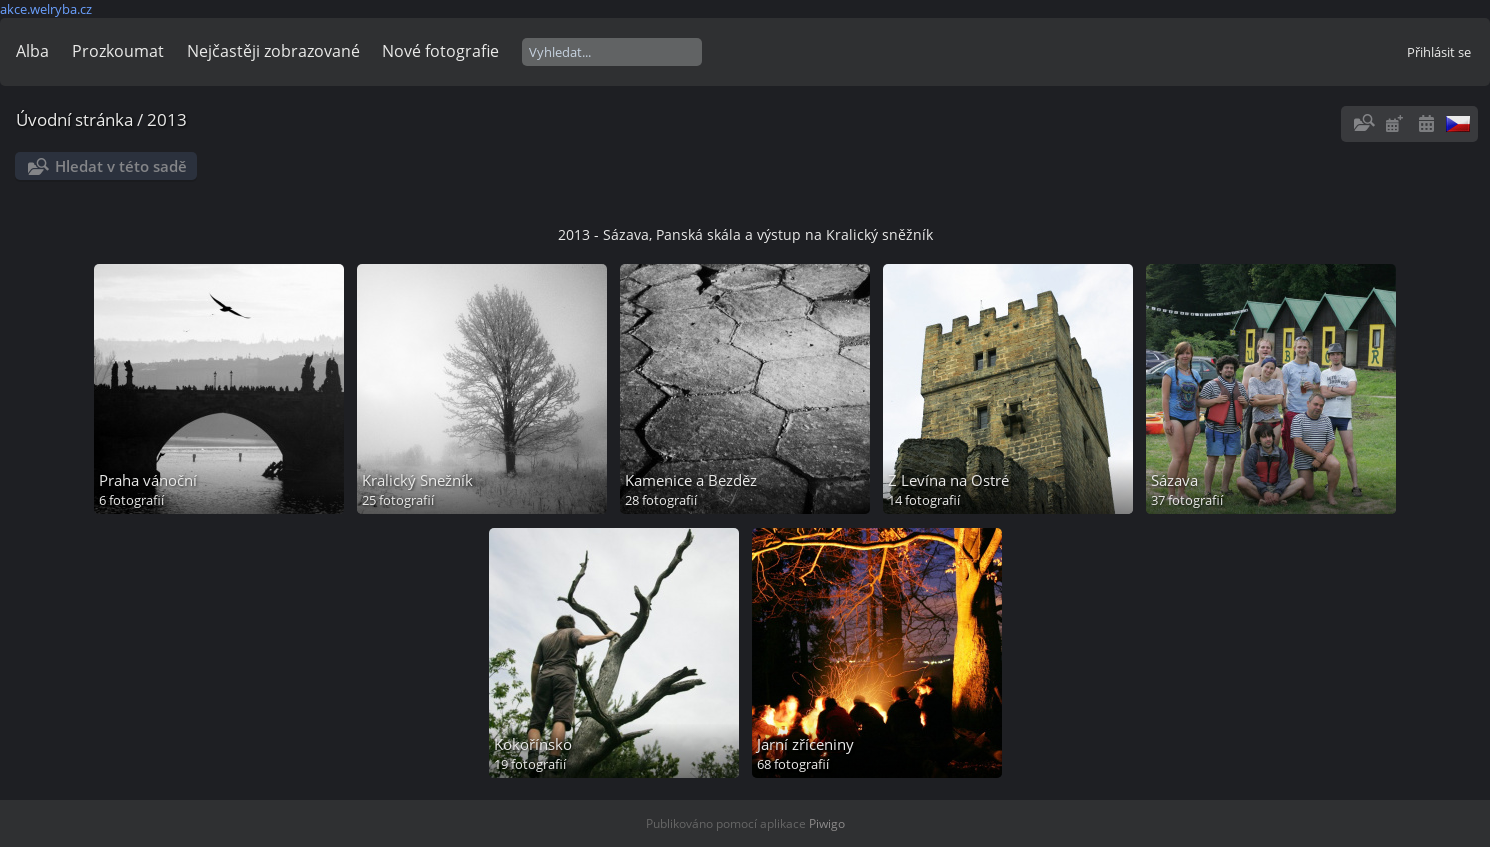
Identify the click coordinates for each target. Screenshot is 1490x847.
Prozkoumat (118, 51)
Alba (32, 51)
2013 (167, 119)
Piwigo (827, 823)
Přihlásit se (1439, 52)
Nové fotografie (440, 51)
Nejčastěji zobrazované (273, 51)
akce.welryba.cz (46, 9)
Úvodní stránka (74, 119)
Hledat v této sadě (121, 166)
